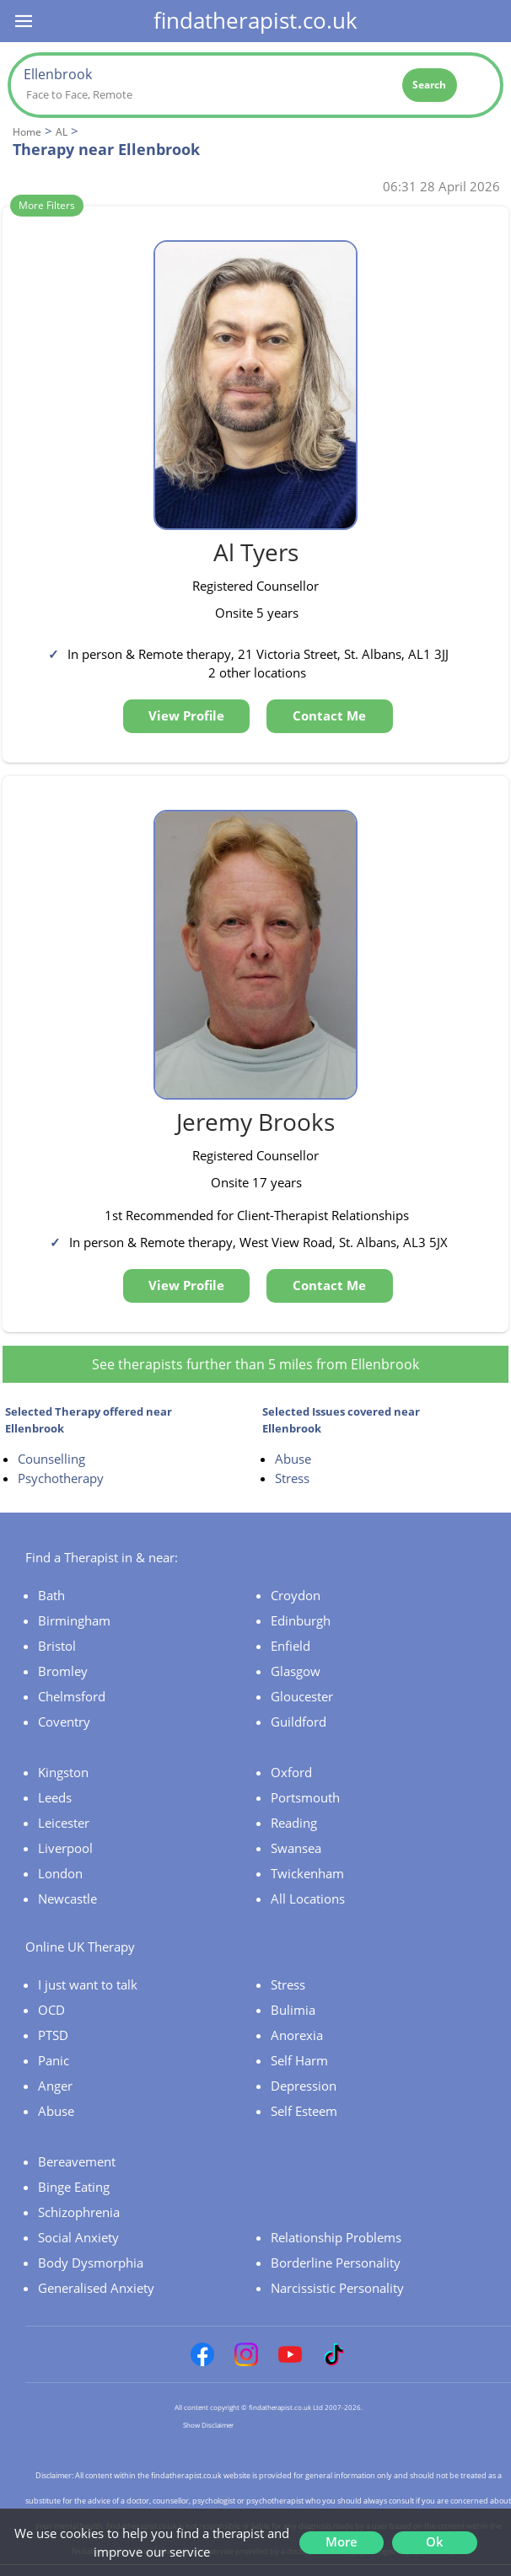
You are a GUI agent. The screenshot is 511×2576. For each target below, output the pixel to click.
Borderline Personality (336, 2262)
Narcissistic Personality (337, 2287)
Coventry (64, 1721)
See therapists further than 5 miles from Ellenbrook (255, 1364)
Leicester (63, 1822)
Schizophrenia (79, 2212)
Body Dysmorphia (90, 2262)
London (60, 1873)
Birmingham (74, 1620)
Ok (435, 2541)
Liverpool (65, 1848)
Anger (55, 2085)
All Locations (308, 1898)
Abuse (293, 1458)
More (341, 2541)
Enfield (290, 1645)
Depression (303, 2085)
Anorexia (297, 2035)
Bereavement (77, 2161)
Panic (53, 2060)
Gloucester (302, 1696)
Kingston (63, 1772)
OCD (51, 2009)
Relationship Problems (336, 2237)
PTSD (53, 2035)
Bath (51, 1595)
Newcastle (67, 1898)
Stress (292, 1478)
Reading (294, 1822)
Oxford (291, 1772)
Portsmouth (305, 1797)
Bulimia (293, 2009)
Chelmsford (71, 1696)
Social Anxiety (78, 2237)
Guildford (298, 1721)
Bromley (63, 1671)
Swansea (296, 1848)
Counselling (51, 1458)
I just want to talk (87, 1984)
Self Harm (299, 2060)
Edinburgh (301, 1620)
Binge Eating (74, 2186)
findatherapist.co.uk (255, 20)
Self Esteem (304, 2110)
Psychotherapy (61, 1478)
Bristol (57, 1645)
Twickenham (307, 1873)
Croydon (295, 1595)
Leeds (55, 1797)
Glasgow (295, 1671)
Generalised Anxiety (96, 2287)
